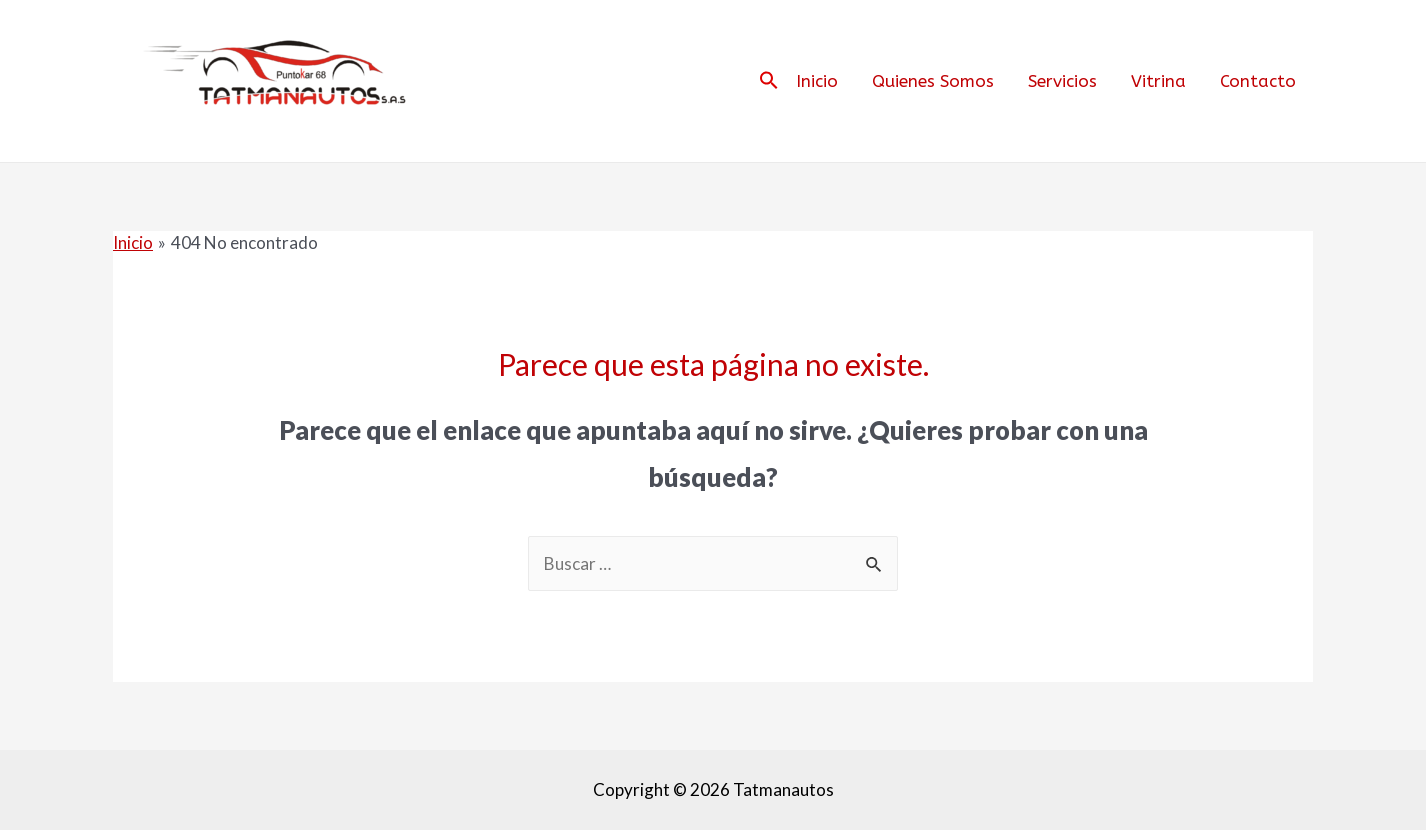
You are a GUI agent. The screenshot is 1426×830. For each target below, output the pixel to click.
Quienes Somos (933, 81)
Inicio (817, 81)
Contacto (1258, 81)
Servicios (1062, 81)
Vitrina (1158, 81)
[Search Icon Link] (769, 81)
